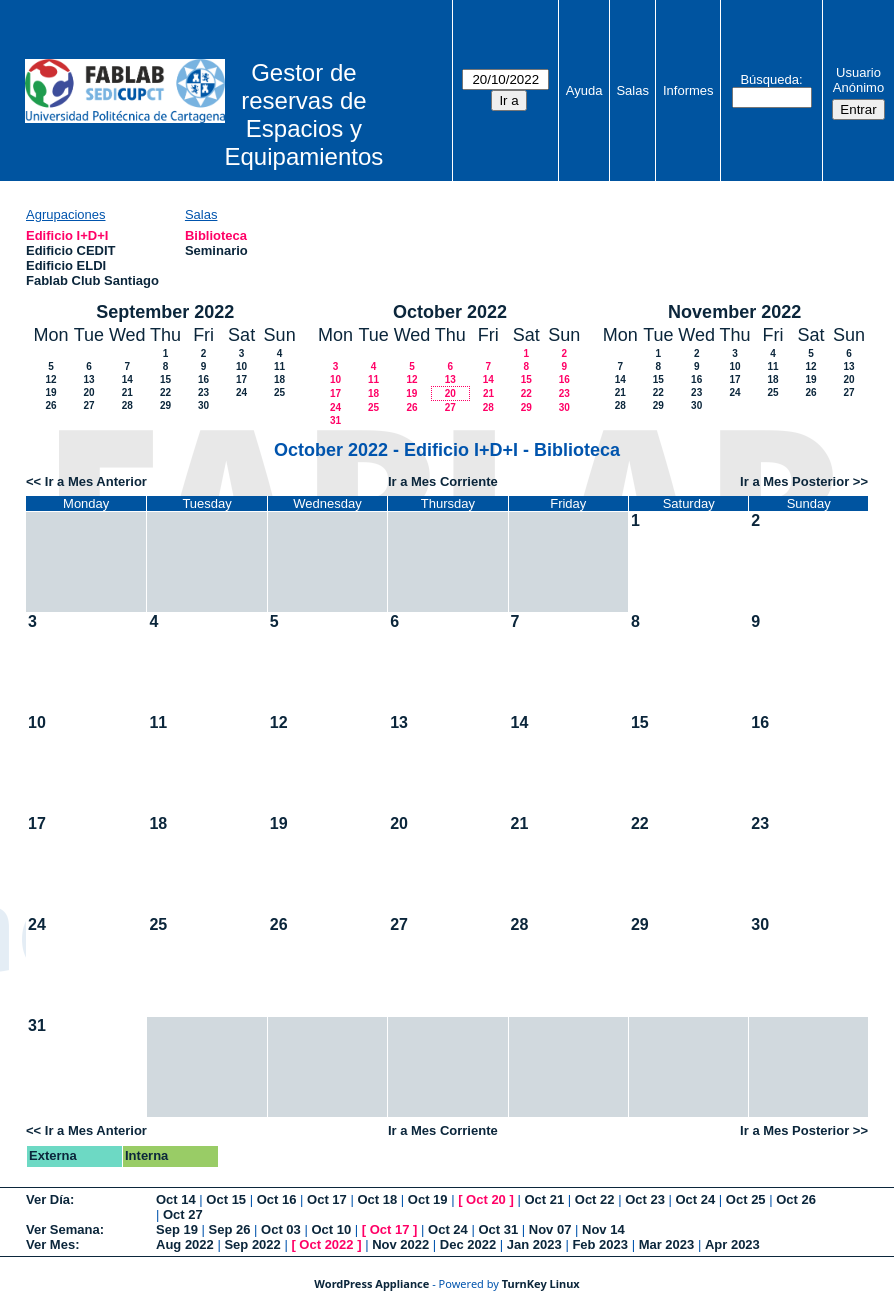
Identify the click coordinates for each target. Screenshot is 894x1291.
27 (88, 405)
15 (165, 379)
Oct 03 (281, 1229)
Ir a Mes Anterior (96, 481)
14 (127, 379)
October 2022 (450, 312)
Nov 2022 (400, 1244)
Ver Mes (50, 1244)
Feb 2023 (600, 1244)
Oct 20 (486, 1199)
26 (50, 405)
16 (203, 379)
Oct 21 (544, 1199)
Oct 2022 (326, 1244)
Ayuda (584, 90)
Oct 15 (226, 1199)
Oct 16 (277, 1199)
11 (279, 366)
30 (203, 405)
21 (127, 392)
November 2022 (734, 312)
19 (50, 392)
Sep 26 (230, 1229)
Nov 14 (603, 1229)
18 (279, 379)
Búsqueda (769, 79)
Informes (688, 90)
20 (88, 392)
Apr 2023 (732, 1244)
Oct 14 (176, 1199)
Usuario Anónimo (858, 80)
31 (335, 420)
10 (241, 366)
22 (165, 392)
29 (165, 405)
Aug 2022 (185, 1244)
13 (88, 379)
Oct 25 (746, 1199)
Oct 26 (796, 1199)
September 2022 (165, 312)
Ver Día (48, 1199)
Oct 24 (696, 1199)
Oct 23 (645, 1199)
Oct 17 (327, 1199)
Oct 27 (183, 1214)
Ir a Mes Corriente (443, 481)
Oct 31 (498, 1229)
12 (50, 379)
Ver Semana (63, 1229)
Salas (632, 90)
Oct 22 (595, 1199)
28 (127, 405)
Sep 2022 (252, 1244)
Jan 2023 (534, 1244)
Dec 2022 (468, 1244)
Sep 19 (177, 1229)
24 (241, 392)
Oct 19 (428, 1199)
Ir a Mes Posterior (794, 481)
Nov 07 (550, 1229)
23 (203, 392)
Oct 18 (377, 1199)
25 (279, 392)
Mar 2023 (667, 1244)
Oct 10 (331, 1229)
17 (241, 379)
